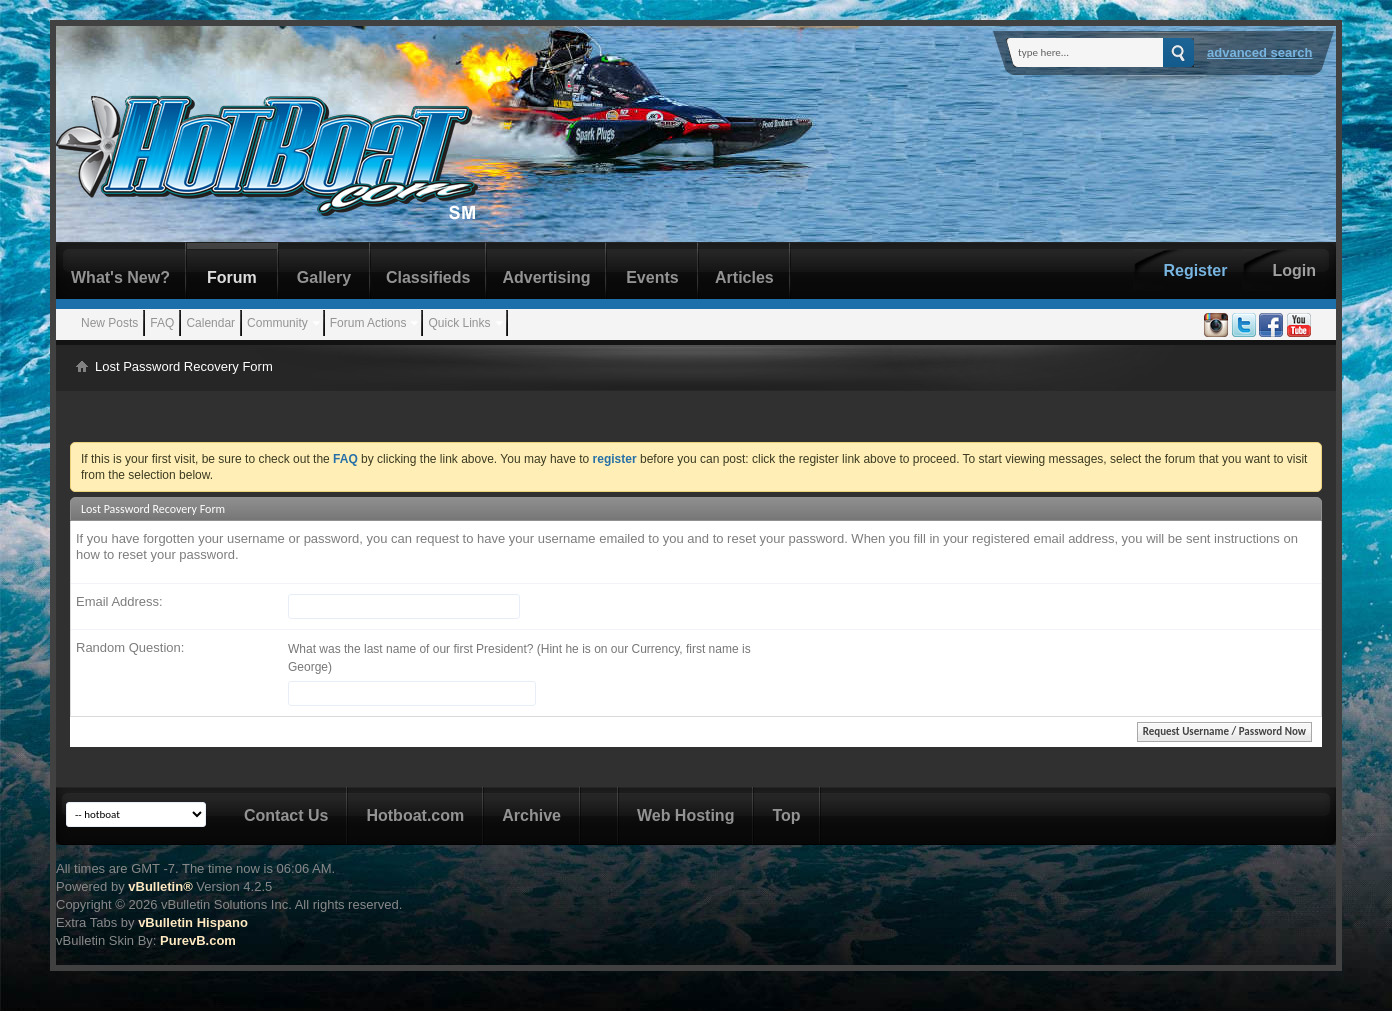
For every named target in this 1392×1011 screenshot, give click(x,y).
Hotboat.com (415, 815)
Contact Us (286, 815)
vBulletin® (160, 886)
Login (1294, 270)
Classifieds (428, 277)
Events (652, 277)
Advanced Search (1260, 52)
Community (277, 323)
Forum (232, 277)
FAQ (162, 323)
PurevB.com (198, 940)
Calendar (210, 323)
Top (786, 815)
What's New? (120, 277)
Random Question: (130, 647)
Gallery (324, 277)
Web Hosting (685, 815)
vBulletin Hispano (193, 922)
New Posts (109, 323)
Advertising (546, 277)
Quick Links (459, 323)
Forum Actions (368, 323)
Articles (744, 277)
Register (1195, 270)
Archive (531, 815)
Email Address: (119, 601)
